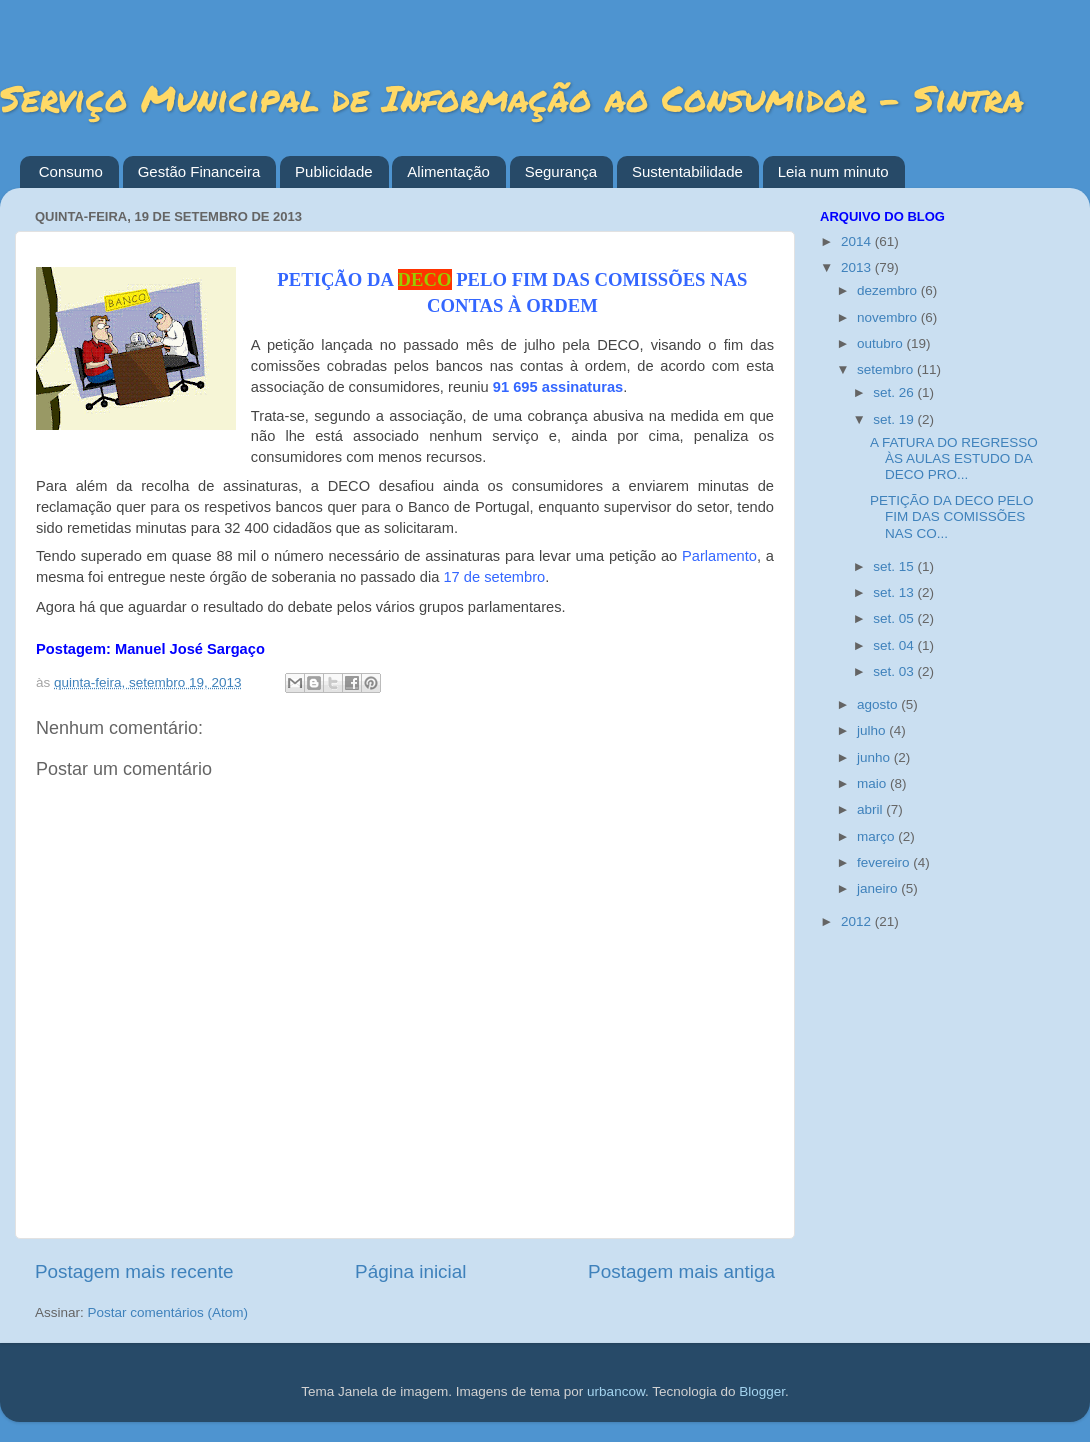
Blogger (762, 1391)
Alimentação (448, 171)
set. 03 (895, 671)
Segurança (561, 171)
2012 (858, 921)
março (877, 836)
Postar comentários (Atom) (168, 1312)
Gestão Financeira (199, 171)
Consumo (71, 171)
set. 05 (895, 618)
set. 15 (895, 566)
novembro (889, 317)
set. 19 (895, 419)
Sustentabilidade (687, 171)
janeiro (879, 888)
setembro (887, 369)
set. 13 (895, 592)
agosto (879, 704)
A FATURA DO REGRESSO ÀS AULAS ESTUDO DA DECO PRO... (954, 458)
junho (875, 757)
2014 (858, 241)
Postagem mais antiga (681, 1271)
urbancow (616, 1391)
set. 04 (895, 645)
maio (873, 783)
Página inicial (410, 1271)
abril (871, 809)
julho (873, 730)
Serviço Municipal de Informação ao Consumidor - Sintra (512, 97)
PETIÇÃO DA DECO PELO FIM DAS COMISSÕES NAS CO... (952, 516)
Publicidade (334, 171)
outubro (882, 343)
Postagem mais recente (134, 1271)
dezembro (889, 290)
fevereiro (885, 862)
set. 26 (895, 392)
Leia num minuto (833, 171)
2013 (858, 267)
